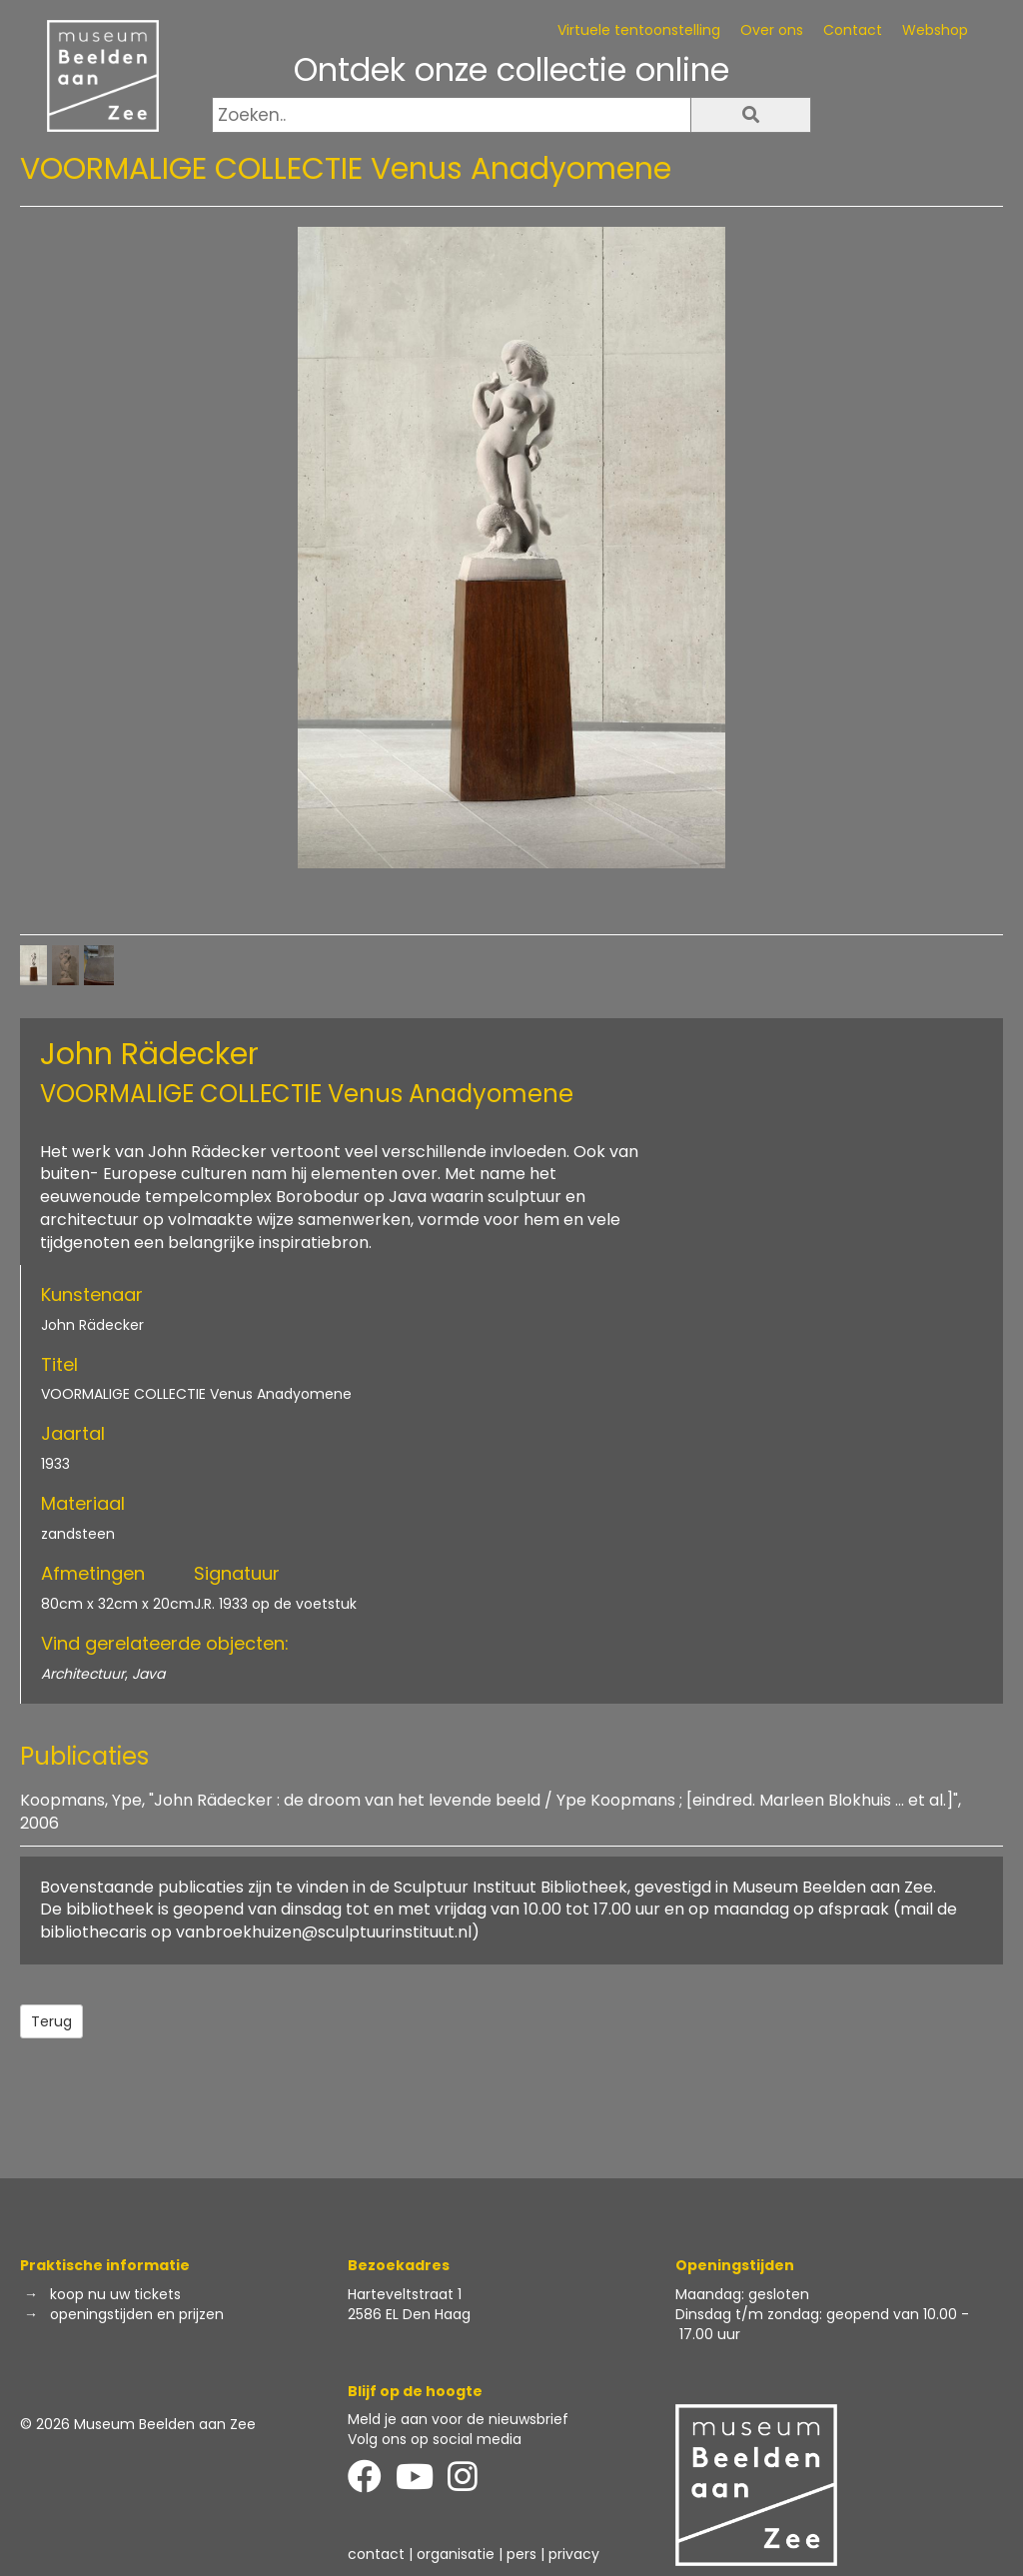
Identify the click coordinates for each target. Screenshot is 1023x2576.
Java (148, 1674)
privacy (573, 2554)
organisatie (456, 2554)
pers (521, 2554)
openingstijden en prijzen (137, 2314)
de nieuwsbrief (517, 2419)
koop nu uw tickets (115, 2294)
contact (376, 2554)
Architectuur (83, 1674)
